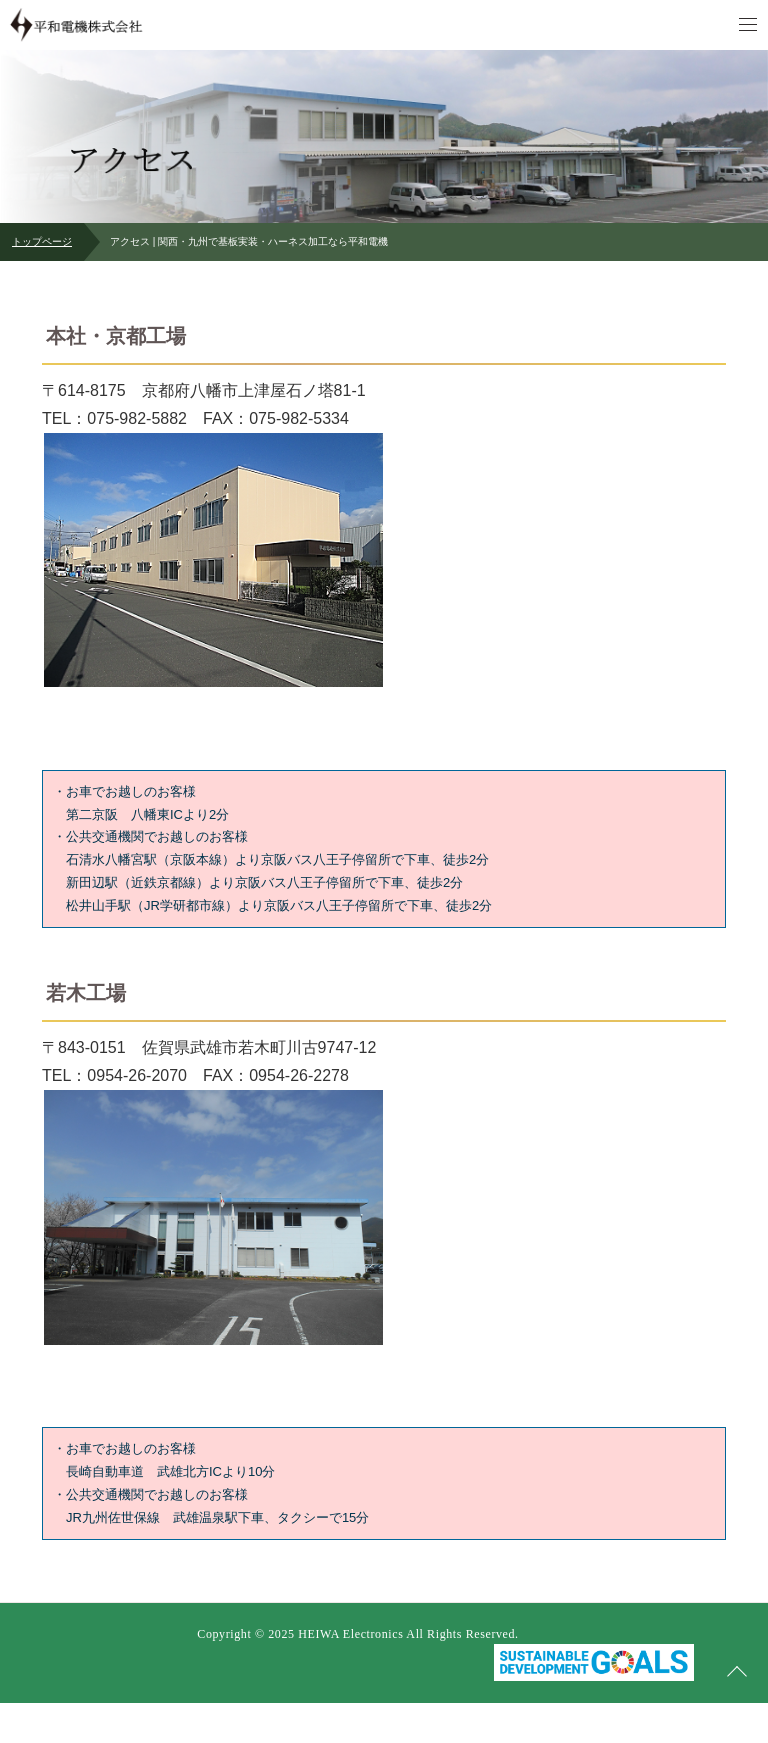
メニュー (748, 25)
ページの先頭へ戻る (737, 1672)
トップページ (42, 241)
